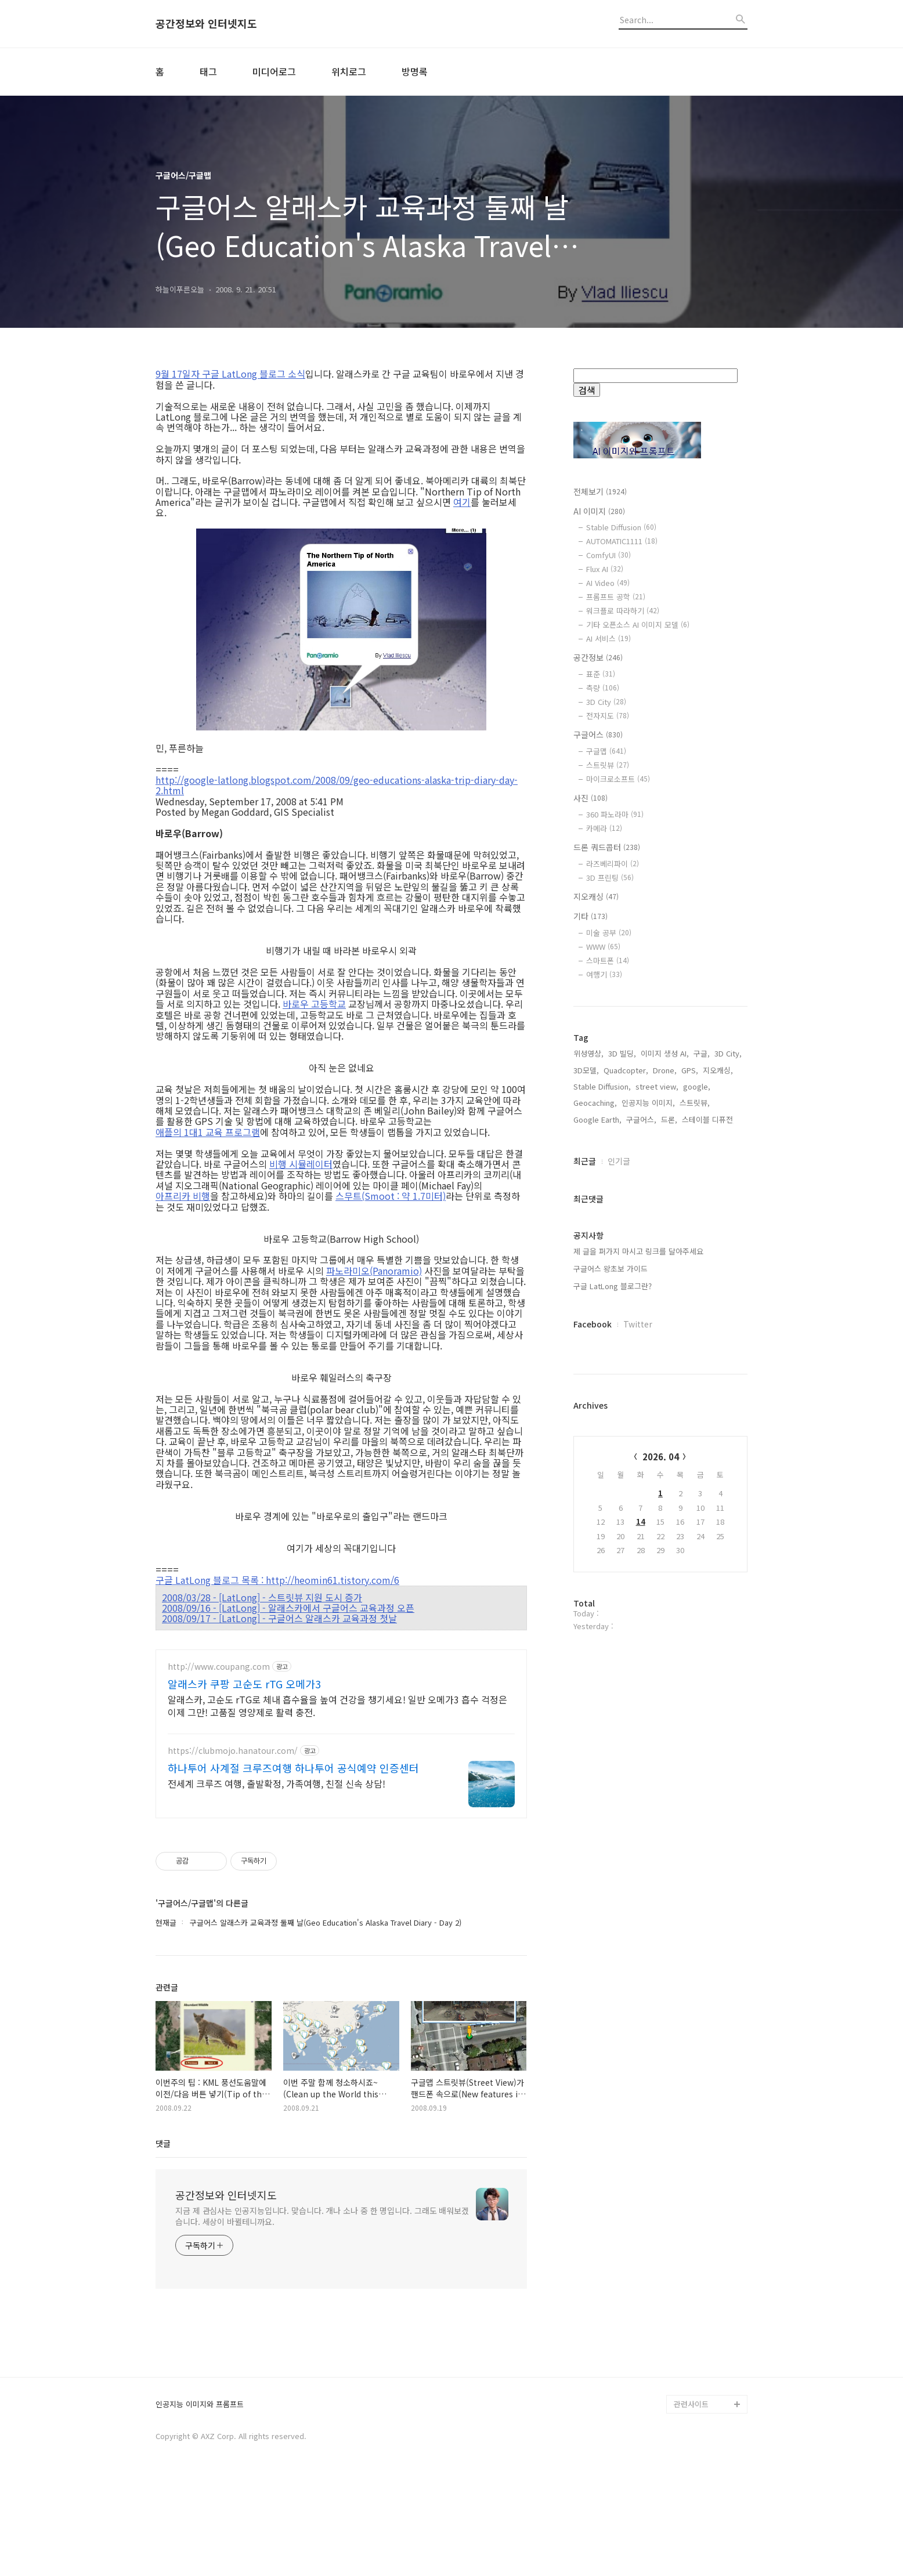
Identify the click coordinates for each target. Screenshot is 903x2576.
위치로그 (348, 71)
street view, (656, 1457)
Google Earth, (597, 1490)
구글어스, (641, 1490)
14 (640, 1892)
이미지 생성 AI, (665, 1424)
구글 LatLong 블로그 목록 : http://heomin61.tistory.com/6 (277, 1580)
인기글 (619, 1532)
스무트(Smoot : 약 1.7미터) (390, 1196)
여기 (462, 502)
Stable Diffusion (621, 527)
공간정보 (598, 657)
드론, (669, 1490)
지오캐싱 (596, 896)
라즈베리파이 (612, 863)
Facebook (592, 1695)
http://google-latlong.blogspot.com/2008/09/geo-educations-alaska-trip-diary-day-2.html (337, 785)
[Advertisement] (660, 1204)
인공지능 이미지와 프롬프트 (200, 2499)
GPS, (689, 1441)
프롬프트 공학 (615, 596)
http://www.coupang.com (219, 1666)
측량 (602, 687)
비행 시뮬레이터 (301, 1164)
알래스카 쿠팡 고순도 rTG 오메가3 (244, 1684)
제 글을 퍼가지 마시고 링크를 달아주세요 (638, 1622)
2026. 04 (660, 1828)
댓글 (163, 2143)
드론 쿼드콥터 (606, 847)
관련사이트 (691, 2498)
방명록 (415, 71)
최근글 (584, 1532)
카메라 (604, 828)
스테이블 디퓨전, (708, 1490)
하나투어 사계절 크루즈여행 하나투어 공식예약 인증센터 (293, 1768)
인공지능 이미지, (648, 1473)
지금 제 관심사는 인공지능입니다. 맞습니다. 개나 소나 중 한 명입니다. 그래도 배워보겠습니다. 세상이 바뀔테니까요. (322, 2216)
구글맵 (606, 751)
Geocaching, (595, 1473)
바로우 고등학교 (314, 1003)
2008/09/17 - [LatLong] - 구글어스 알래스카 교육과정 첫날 (279, 1618)
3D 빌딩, (622, 1424)
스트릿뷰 (607, 764)
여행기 (604, 974)
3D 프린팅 (610, 877)
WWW (603, 946)
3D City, (728, 1424)
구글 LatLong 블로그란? (612, 1657)
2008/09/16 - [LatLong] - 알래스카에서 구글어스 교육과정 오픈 (288, 1607)
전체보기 (600, 491)
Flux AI (604, 568)
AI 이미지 (599, 511)
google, (696, 1457)
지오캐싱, (718, 1441)
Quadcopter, (626, 1441)
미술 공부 (608, 932)
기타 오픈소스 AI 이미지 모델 (637, 624)
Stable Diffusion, (602, 1457)
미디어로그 (274, 71)
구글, (701, 1424)
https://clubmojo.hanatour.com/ (233, 1751)
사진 (590, 798)
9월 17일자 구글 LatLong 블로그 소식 (230, 373)
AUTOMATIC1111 (622, 541)
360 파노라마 (615, 814)
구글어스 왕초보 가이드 (610, 1639)
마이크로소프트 (618, 778)
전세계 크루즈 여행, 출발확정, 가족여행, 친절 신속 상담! (276, 1783)
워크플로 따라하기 (622, 610)
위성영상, (588, 1424)
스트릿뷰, (695, 1473)
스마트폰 (607, 960)
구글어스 (598, 734)
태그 (208, 71)
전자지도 (607, 715)
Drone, (665, 1441)
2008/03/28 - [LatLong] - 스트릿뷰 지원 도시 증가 (262, 1597)
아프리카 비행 (183, 1196)
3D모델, (586, 1441)
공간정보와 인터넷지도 (206, 23)
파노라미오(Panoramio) (374, 1270)
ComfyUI (608, 554)
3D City (606, 701)
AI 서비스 (608, 638)
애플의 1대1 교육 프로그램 (208, 1132)
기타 (590, 916)
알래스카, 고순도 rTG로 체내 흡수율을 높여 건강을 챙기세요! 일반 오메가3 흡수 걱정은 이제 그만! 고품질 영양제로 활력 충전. (337, 1705)
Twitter (637, 1695)
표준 (600, 673)
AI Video (608, 582)
